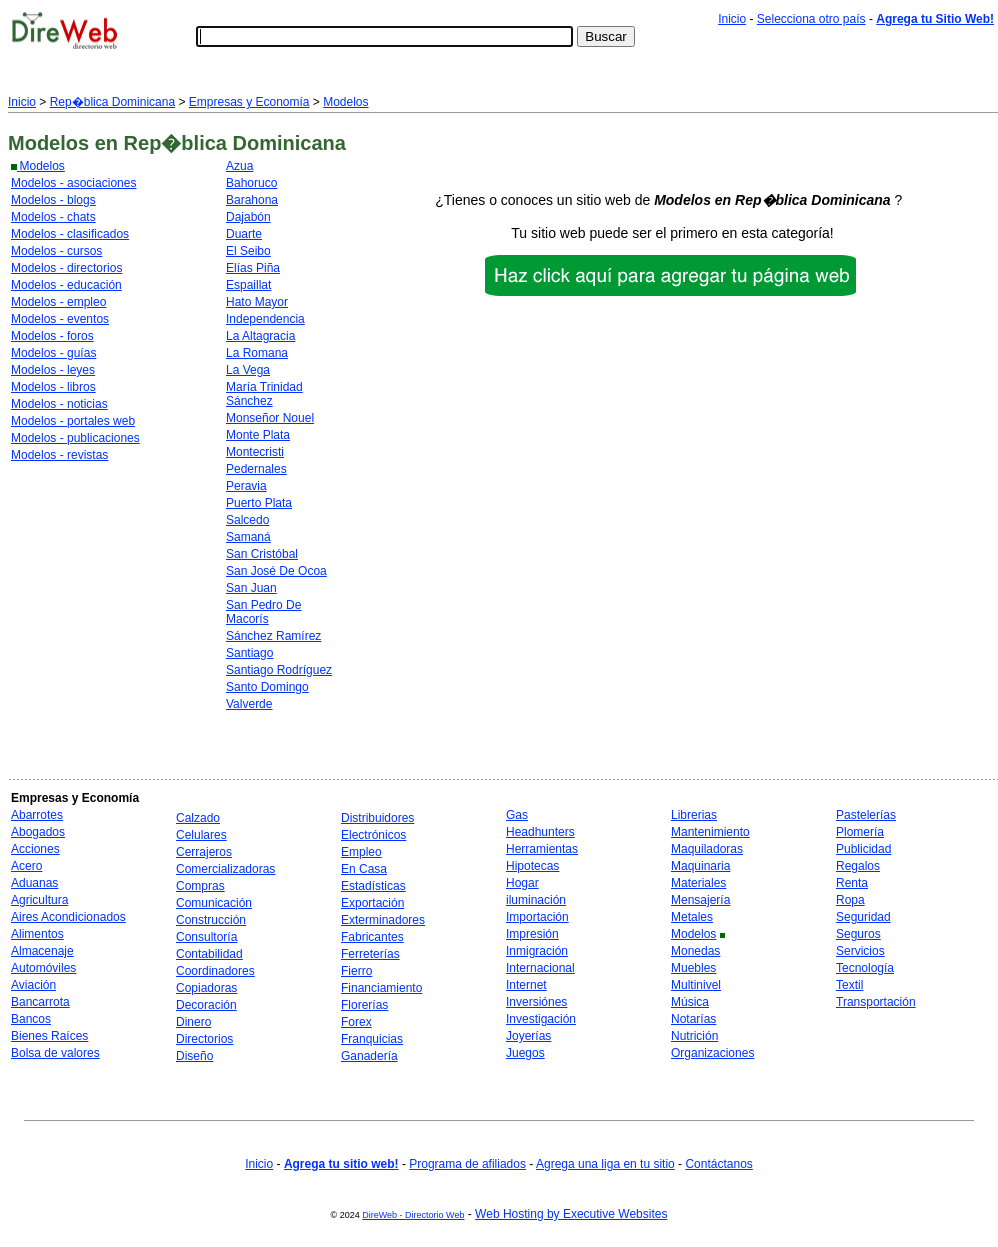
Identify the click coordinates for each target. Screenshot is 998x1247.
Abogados (38, 832)
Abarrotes (37, 815)
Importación (537, 917)
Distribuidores (377, 818)
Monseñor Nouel (270, 418)
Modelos (345, 102)
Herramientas (542, 849)
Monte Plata (258, 435)
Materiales (698, 883)
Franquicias (372, 1039)
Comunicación (214, 903)
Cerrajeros (204, 852)
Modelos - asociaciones (73, 183)
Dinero (193, 1022)
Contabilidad (209, 954)
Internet (526, 985)
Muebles (693, 968)
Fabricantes (372, 937)
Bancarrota (40, 1002)
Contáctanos (718, 1164)
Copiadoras (206, 988)
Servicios (860, 951)
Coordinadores (215, 971)
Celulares (201, 835)
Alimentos (37, 934)
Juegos (525, 1053)
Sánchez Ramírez (273, 636)
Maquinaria (700, 866)
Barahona (252, 200)
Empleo (361, 852)
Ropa (850, 900)
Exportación (372, 903)
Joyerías (528, 1036)
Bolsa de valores (55, 1053)
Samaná (248, 537)
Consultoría (206, 937)
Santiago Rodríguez (279, 670)
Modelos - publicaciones (75, 438)
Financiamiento (381, 988)
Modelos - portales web (73, 421)
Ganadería (369, 1056)
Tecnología (865, 968)
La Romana (257, 353)
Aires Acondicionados (68, 917)
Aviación (33, 985)
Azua (239, 166)
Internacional (540, 968)
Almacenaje (42, 951)
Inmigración (537, 951)
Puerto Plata (259, 503)
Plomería (860, 832)
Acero (26, 866)
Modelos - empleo (58, 302)
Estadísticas (373, 886)
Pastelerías (866, 815)
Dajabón (248, 217)
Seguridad (863, 917)
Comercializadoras (225, 869)
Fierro (356, 971)
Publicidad (863, 849)
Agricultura (39, 900)
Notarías (693, 1019)
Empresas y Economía (249, 102)
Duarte (244, 234)
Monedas (695, 951)
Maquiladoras (707, 849)
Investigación (541, 1019)
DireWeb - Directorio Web (413, 1215)
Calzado (198, 818)
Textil (849, 985)
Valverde (249, 704)
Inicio (732, 19)
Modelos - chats (53, 217)
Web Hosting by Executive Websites (571, 1214)
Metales (692, 917)
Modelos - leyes (53, 370)
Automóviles (43, 968)
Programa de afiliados (467, 1164)
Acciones (35, 849)
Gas (517, 815)
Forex (356, 1022)
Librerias (694, 815)
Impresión (532, 934)
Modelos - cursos (56, 251)
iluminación (536, 900)
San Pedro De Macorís (263, 612)
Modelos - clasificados (70, 234)
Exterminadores (383, 920)
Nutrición (694, 1036)
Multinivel (696, 985)
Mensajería (700, 900)
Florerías (364, 1005)
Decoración (206, 1005)
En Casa (364, 869)
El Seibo (248, 251)
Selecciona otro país (811, 19)
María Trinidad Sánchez (264, 394)
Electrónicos (373, 835)
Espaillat (248, 285)
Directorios (204, 1039)
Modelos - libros (53, 387)
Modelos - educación (66, 285)
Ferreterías (370, 954)
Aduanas (34, 883)
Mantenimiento (710, 832)
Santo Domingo (267, 687)
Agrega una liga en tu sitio (605, 1164)
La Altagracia (260, 336)
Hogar (522, 883)
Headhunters (540, 832)
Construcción (211, 920)
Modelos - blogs (53, 200)
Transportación (876, 1002)
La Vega (248, 370)
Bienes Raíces (49, 1036)
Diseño (194, 1056)
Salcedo (247, 520)
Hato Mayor (257, 302)
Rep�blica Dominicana (112, 102)
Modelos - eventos (60, 319)
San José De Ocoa (276, 571)
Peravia (246, 486)
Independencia (265, 319)
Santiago (249, 653)
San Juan (251, 588)
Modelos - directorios (66, 268)
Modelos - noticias (59, 404)
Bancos (31, 1019)
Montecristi (255, 452)
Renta (852, 883)
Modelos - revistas (59, 455)
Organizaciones (712, 1053)
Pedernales (256, 469)
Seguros (858, 934)
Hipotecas (532, 866)
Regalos (858, 866)
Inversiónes (536, 1002)
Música (690, 1002)
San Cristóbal (262, 554)
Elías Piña (253, 268)
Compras (200, 886)
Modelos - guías (53, 353)
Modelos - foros (52, 336)
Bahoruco (251, 183)
